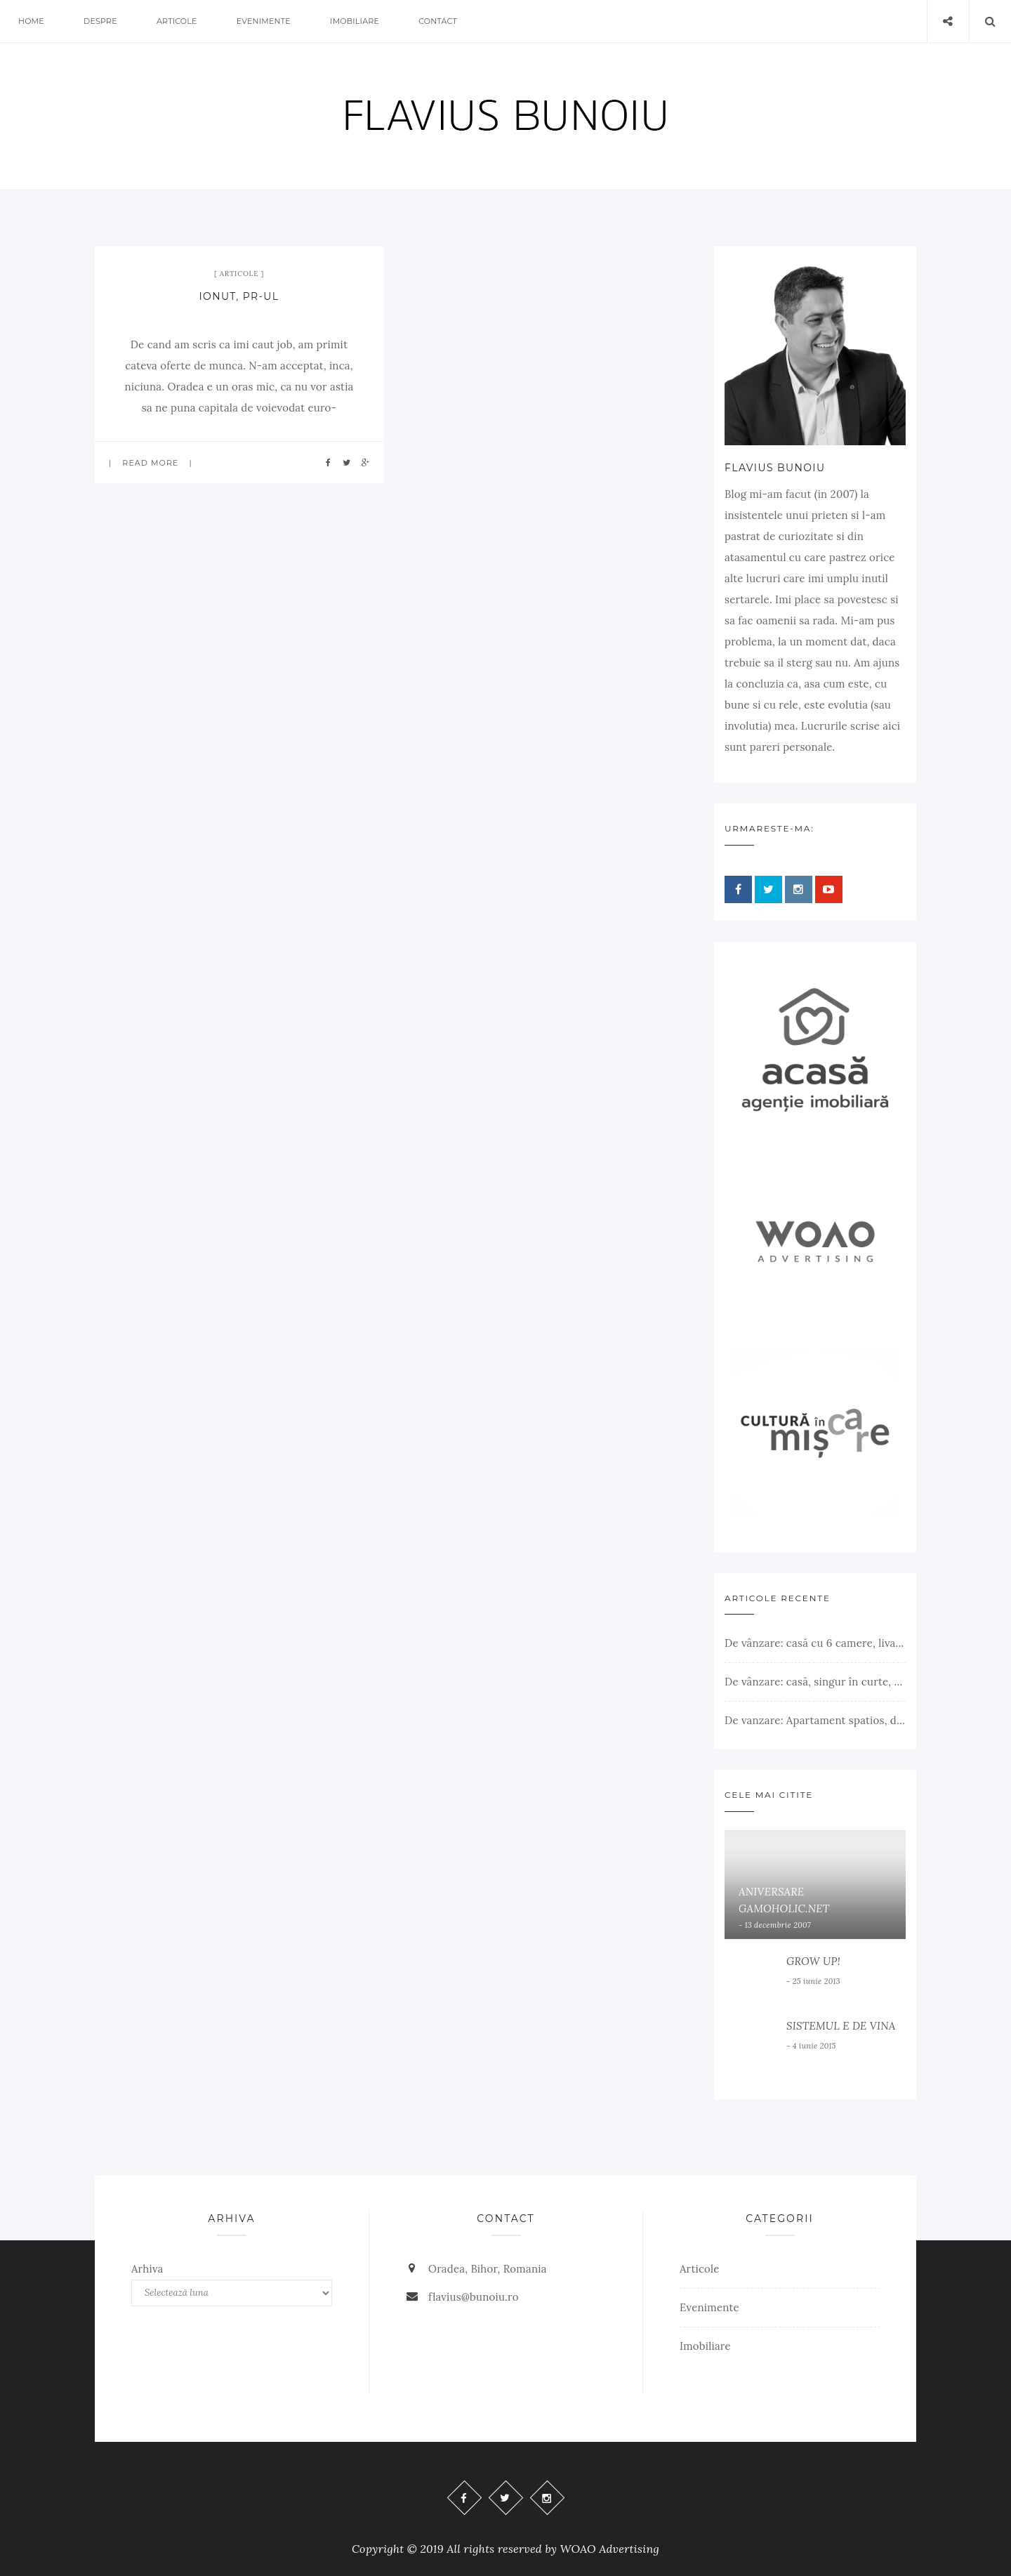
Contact (437, 21)
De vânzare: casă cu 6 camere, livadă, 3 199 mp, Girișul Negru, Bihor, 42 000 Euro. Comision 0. (815, 1643)
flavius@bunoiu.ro (473, 2297)
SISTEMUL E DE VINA (840, 2025)
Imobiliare (354, 21)
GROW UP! (813, 1961)
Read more (150, 463)
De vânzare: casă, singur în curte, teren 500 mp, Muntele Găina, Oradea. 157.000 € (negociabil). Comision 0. (815, 1681)
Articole (177, 21)
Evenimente (264, 21)
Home (31, 21)
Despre (100, 21)
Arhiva (147, 2268)
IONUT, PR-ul (239, 296)
